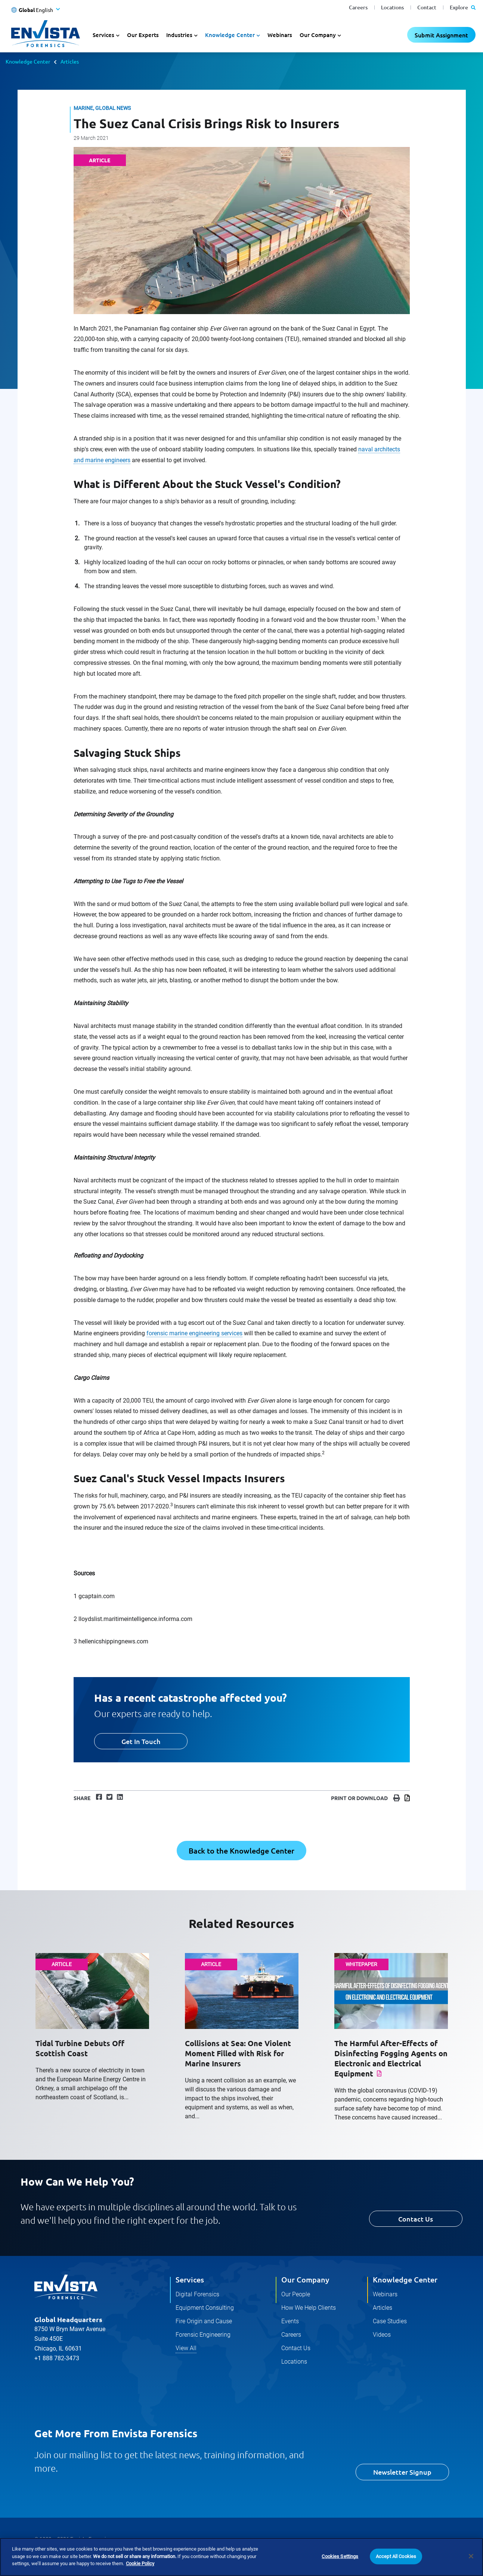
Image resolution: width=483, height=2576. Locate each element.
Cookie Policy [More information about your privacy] (140, 2563)
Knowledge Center (28, 61)
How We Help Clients (308, 2307)
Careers (358, 7)
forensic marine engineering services (194, 1333)
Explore (463, 7)
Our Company (305, 2279)
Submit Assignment (441, 35)
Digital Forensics (197, 2294)
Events (290, 2321)
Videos (382, 2334)
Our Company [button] (318, 35)
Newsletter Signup (402, 2472)
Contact (426, 7)
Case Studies (390, 2321)
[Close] (471, 2556)
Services (190, 2279)
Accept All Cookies (396, 2556)
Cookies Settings (340, 2556)
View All (186, 2348)
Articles (70, 61)
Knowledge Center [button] (230, 35)
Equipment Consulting (205, 2307)
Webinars (279, 35)
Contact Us (415, 2218)
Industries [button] (179, 35)
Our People (295, 2294)
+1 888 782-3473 (56, 2358)
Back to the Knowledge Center (241, 1850)
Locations (392, 7)
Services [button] (103, 35)
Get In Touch (140, 1741)
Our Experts (143, 35)
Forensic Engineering (203, 2334)
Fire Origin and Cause (204, 2321)
